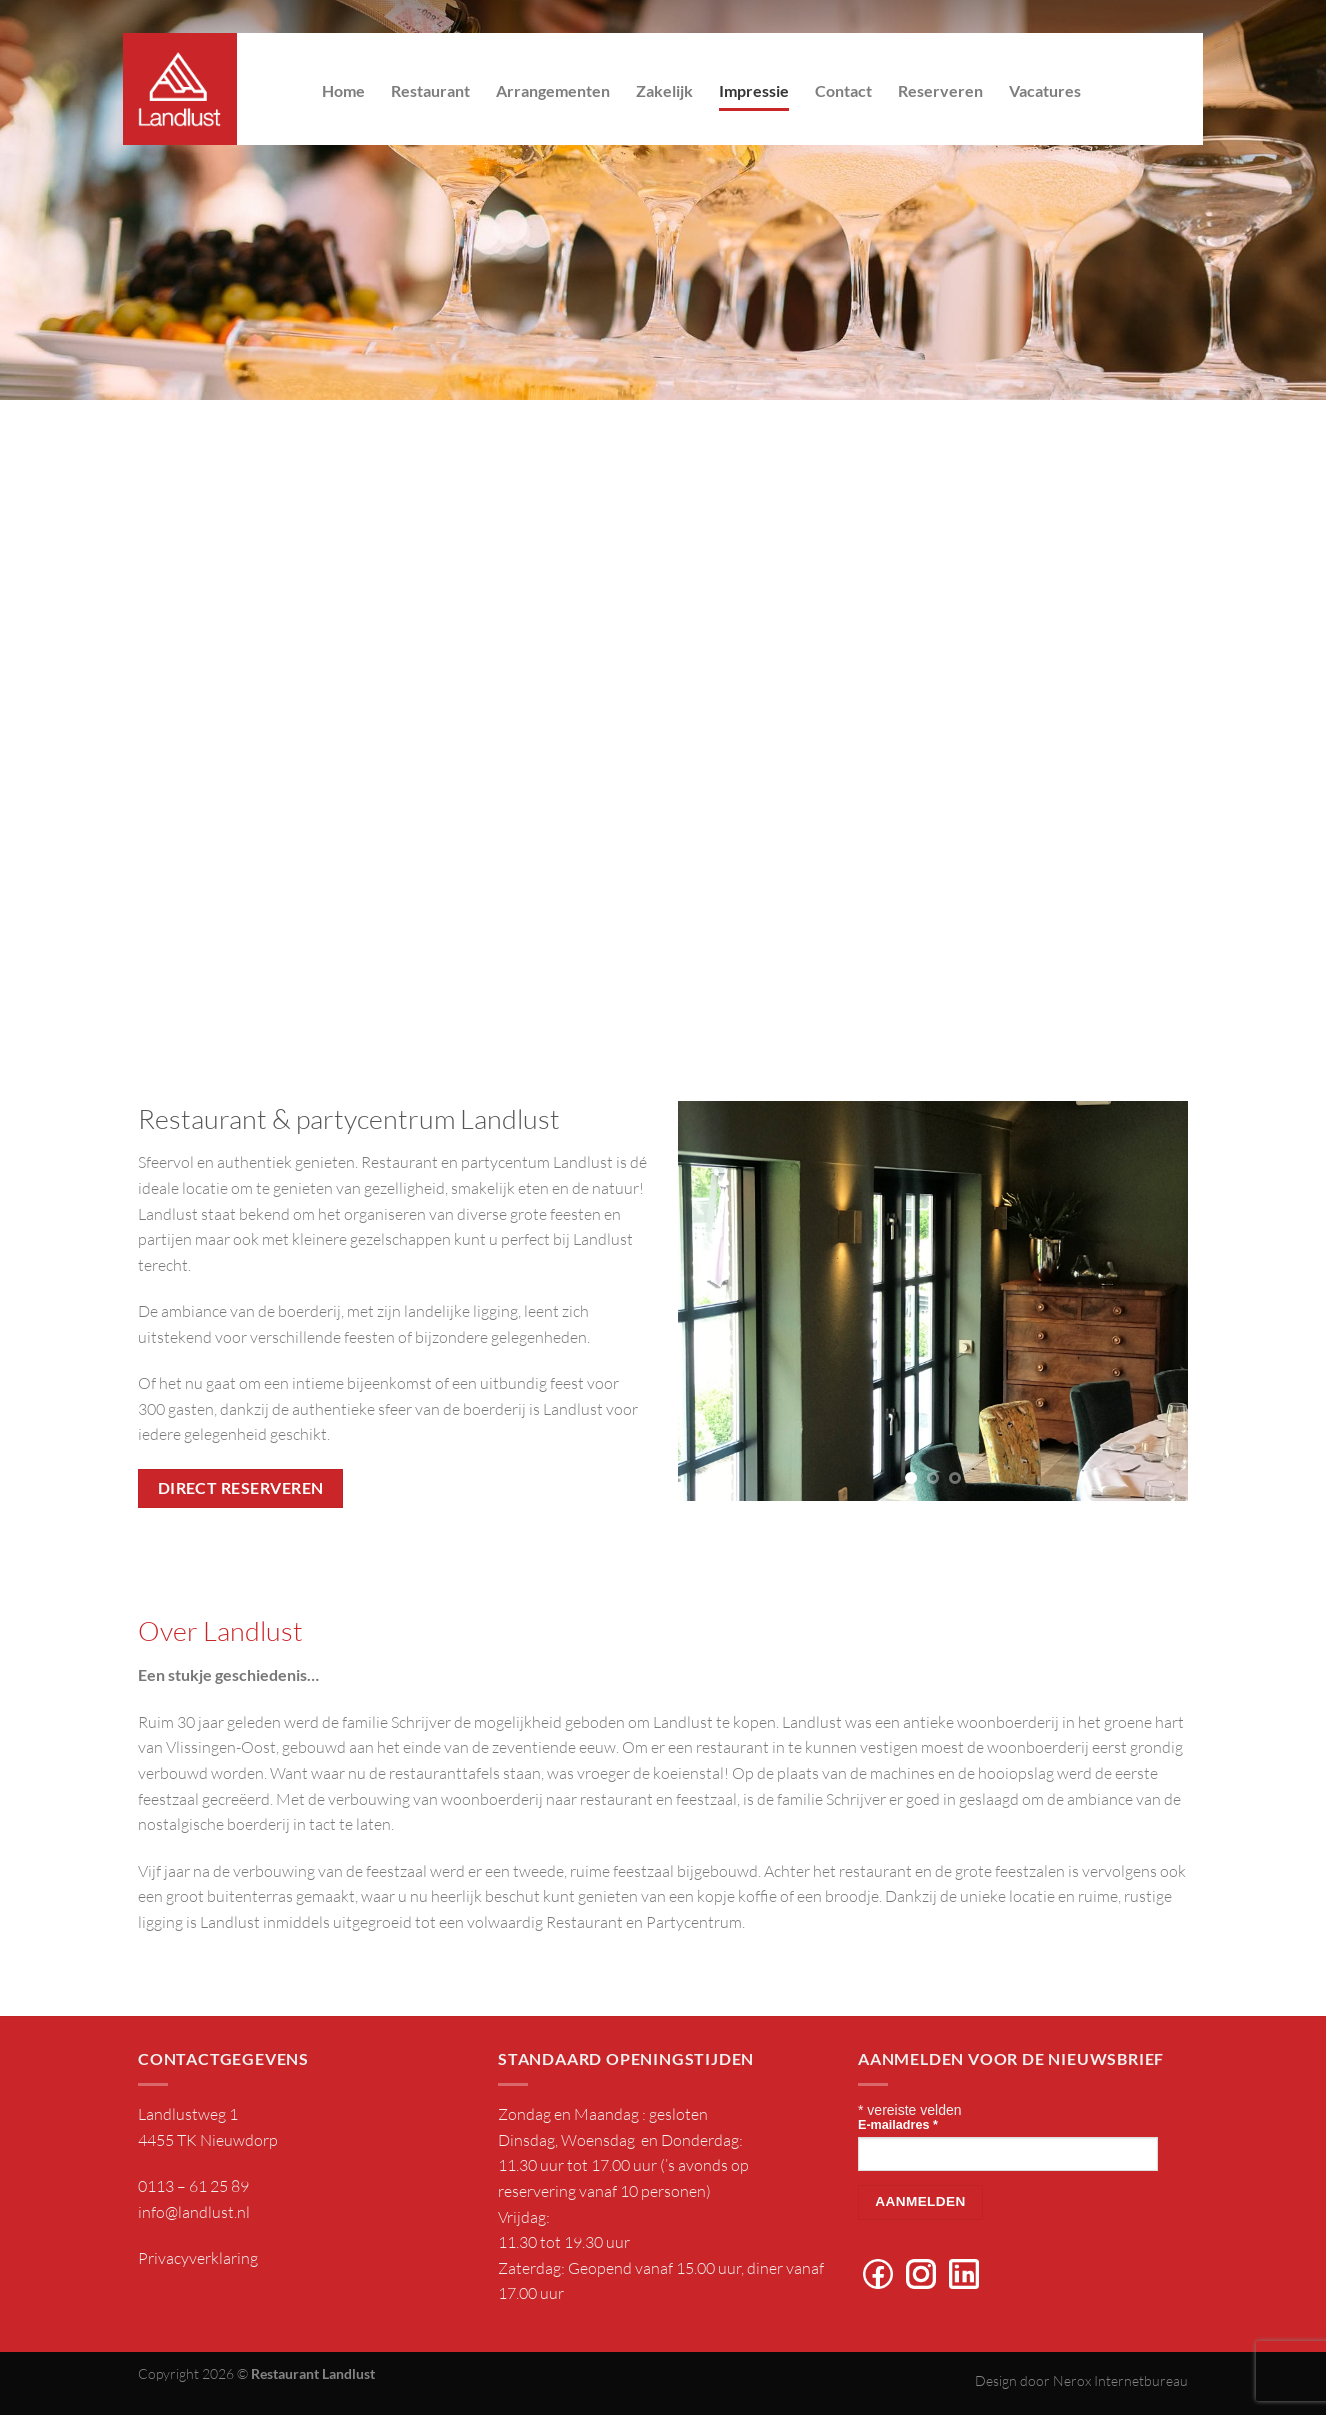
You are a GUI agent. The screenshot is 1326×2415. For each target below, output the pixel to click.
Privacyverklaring (198, 2258)
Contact (843, 90)
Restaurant (430, 90)
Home (343, 90)
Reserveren (940, 90)
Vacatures (1045, 90)
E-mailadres (898, 2125)
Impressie (754, 90)
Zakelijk (664, 90)
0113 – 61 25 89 (193, 2186)
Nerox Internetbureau (1120, 2380)
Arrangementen (553, 90)
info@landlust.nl (194, 2212)
